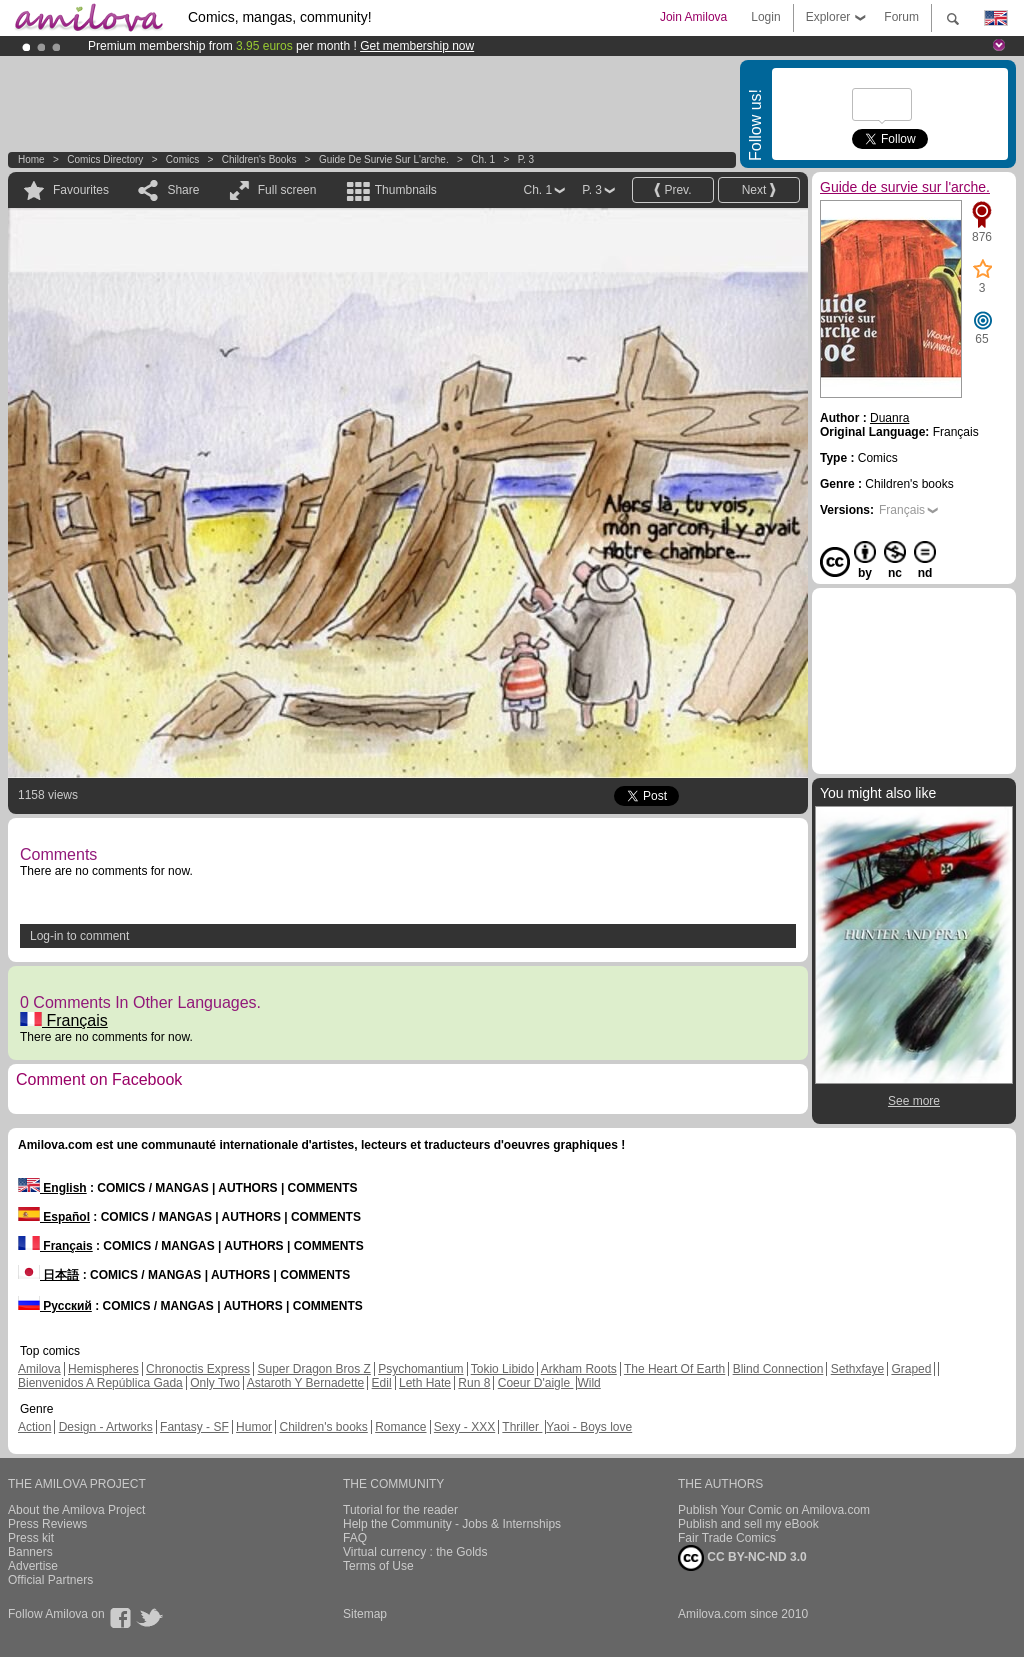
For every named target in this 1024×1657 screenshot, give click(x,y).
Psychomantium (420, 1369)
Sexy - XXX (464, 1427)
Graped (911, 1369)
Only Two (215, 1383)
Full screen (287, 190)
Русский (55, 1306)
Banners (30, 1552)
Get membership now (417, 46)
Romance (400, 1427)
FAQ (355, 1538)
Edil (382, 1383)
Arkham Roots (579, 1369)
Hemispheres (103, 1369)
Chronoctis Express (198, 1369)
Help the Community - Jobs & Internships (452, 1524)
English (52, 1188)
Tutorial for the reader (400, 1510)
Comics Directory (105, 159)
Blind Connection (778, 1369)
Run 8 (474, 1383)
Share (183, 190)
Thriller (522, 1427)
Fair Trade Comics (727, 1538)
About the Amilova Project (76, 1510)
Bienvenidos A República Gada (100, 1383)
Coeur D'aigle (536, 1383)
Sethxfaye (857, 1369)
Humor (254, 1427)
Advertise (33, 1566)
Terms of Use (378, 1566)
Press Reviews (47, 1524)
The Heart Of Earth (674, 1369)
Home (31, 159)
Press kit (31, 1538)
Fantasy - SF (194, 1427)
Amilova (39, 1369)
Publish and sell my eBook (748, 1524)
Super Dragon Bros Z (313, 1369)
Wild (588, 1383)
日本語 (48, 1275)
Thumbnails (406, 190)
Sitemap (365, 1614)
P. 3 (526, 159)
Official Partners (50, 1580)
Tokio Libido (502, 1369)
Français (64, 1020)
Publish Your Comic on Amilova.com (774, 1510)
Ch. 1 (483, 159)
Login (765, 17)
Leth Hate (425, 1383)
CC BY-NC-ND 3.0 (742, 1558)
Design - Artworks (106, 1427)
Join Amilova (693, 17)
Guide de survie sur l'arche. (384, 159)
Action (34, 1427)
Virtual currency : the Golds (415, 1552)
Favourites (81, 190)
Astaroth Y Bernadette (306, 1383)
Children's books (259, 159)
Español (54, 1217)
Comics (182, 159)
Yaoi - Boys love (589, 1427)
